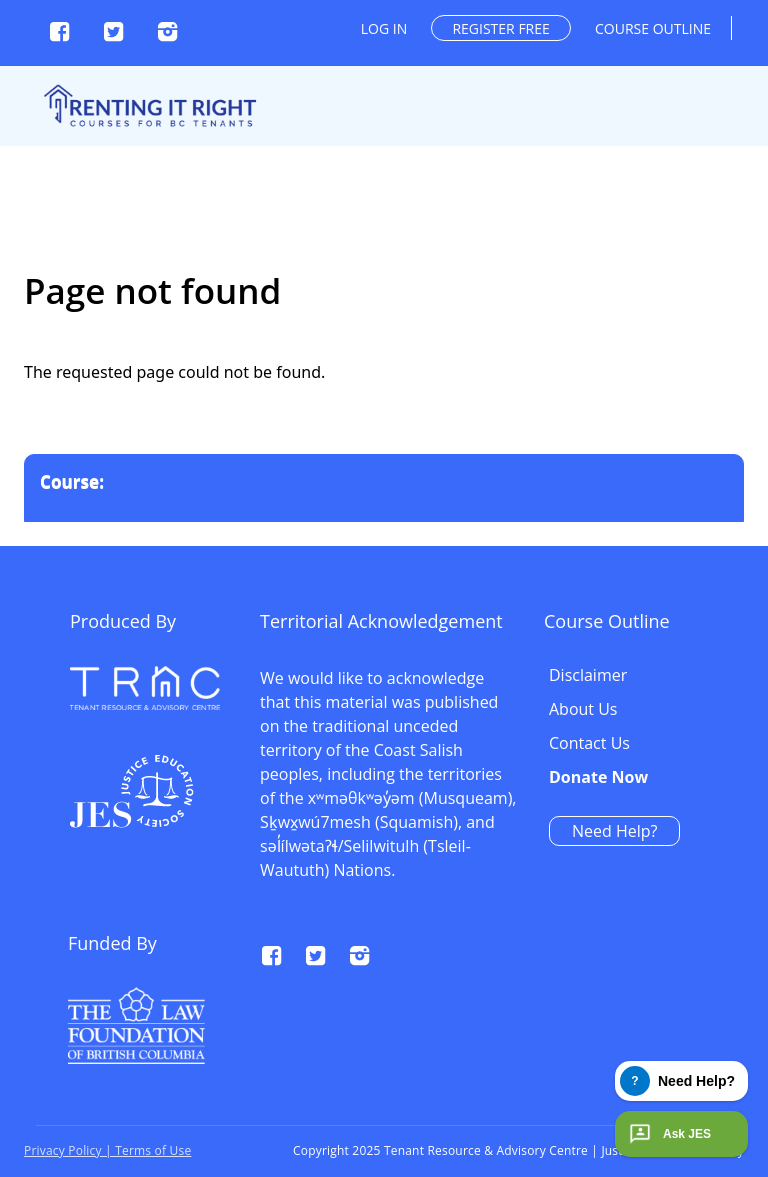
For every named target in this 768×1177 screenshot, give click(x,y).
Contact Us (589, 744)
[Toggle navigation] (740, 52)
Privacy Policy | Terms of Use (107, 1150)
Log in (384, 28)
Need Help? (614, 831)
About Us (583, 710)
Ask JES (668, 1134)
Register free (500, 28)
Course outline (653, 28)
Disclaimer (588, 676)
